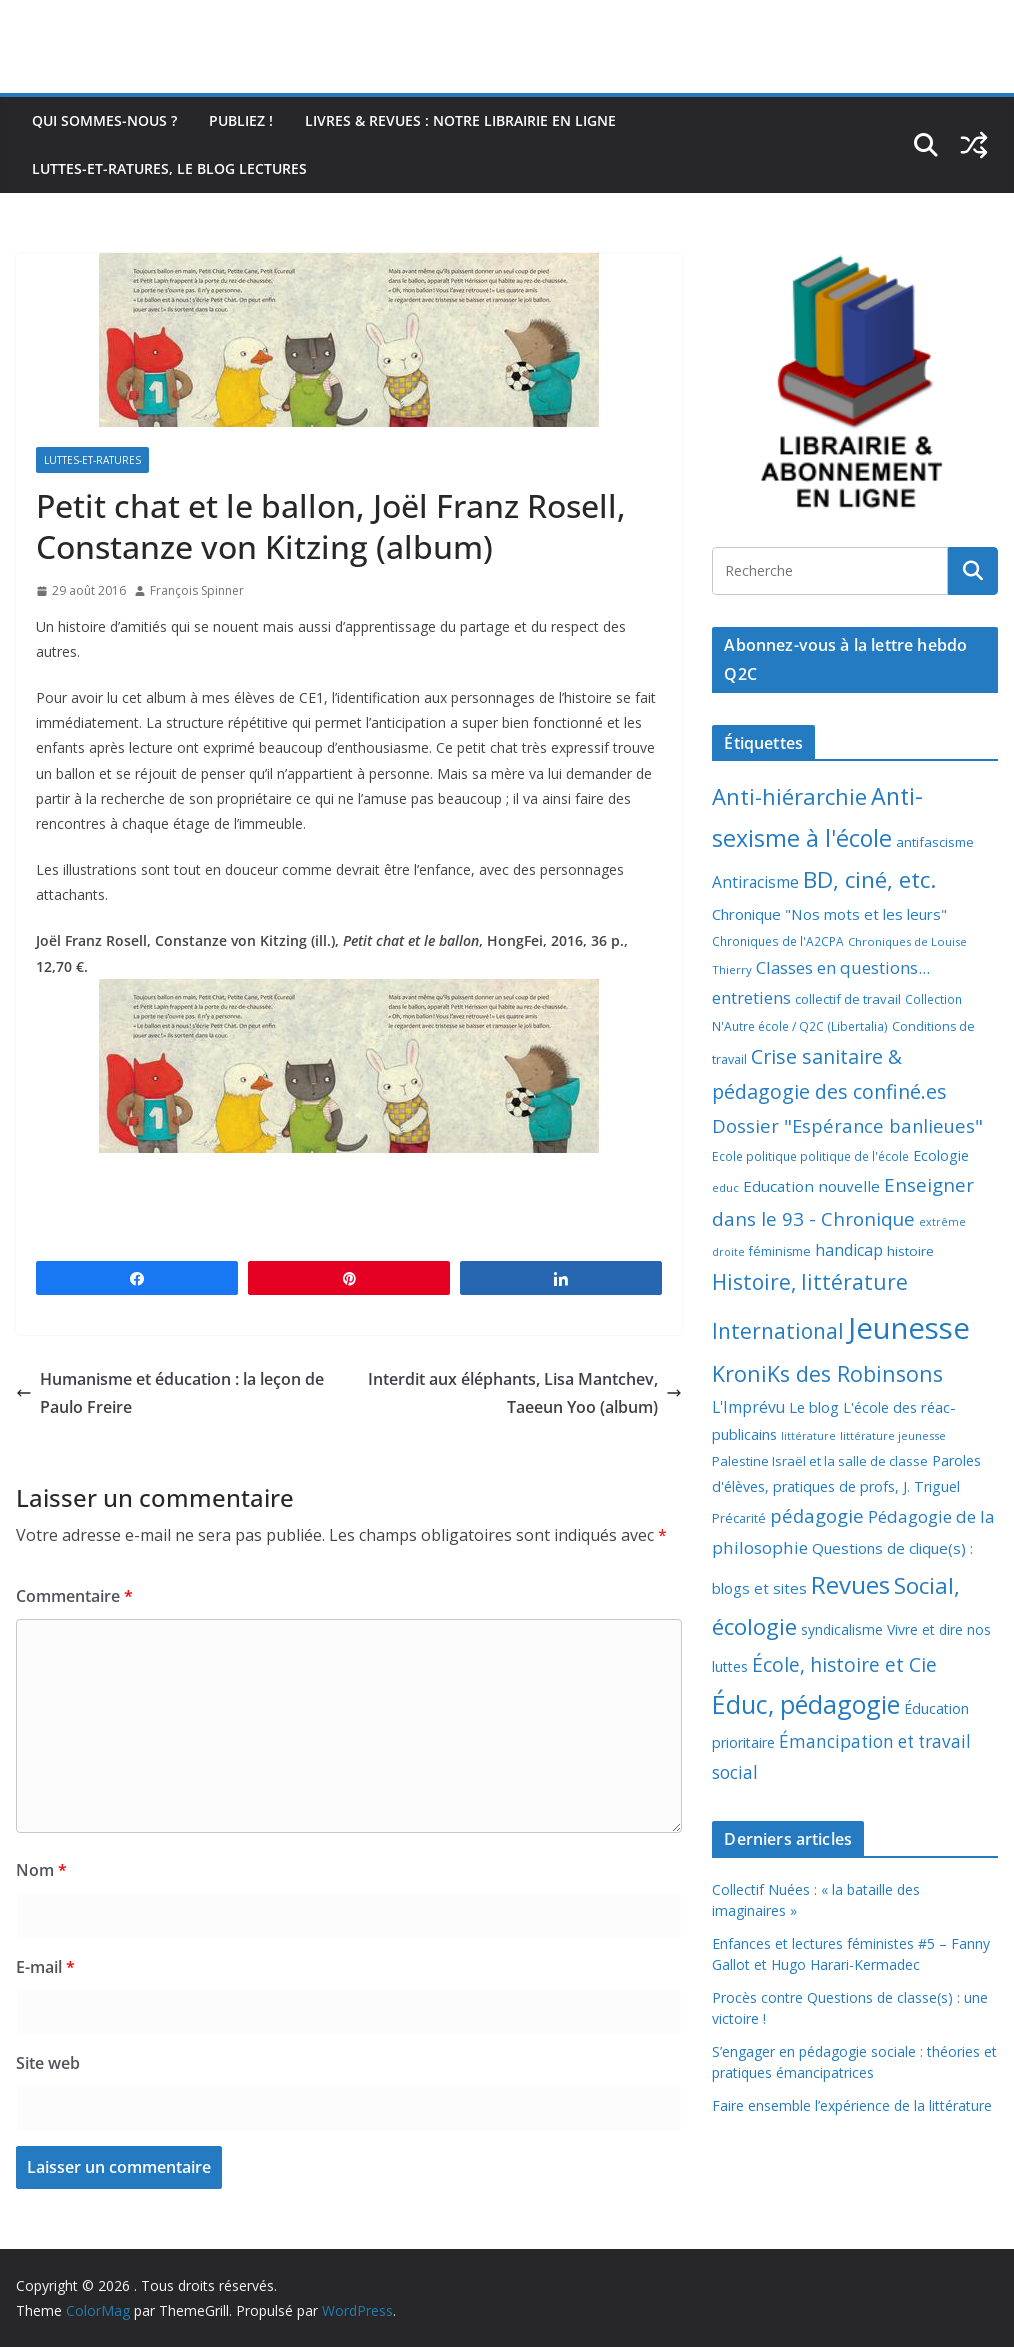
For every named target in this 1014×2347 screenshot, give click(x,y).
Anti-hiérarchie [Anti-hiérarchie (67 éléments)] (789, 796)
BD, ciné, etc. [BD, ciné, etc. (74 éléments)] (870, 879)
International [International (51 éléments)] (778, 1331)
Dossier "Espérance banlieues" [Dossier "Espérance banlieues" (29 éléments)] (847, 1125)
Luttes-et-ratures (92, 460)
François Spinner (197, 590)
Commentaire (74, 1596)
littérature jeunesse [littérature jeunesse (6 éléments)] (893, 1435)
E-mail (45, 1967)
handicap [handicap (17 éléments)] (849, 1250)
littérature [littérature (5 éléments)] (808, 1436)
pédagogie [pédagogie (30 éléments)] (817, 1515)
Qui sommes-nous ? (104, 120)
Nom (41, 1870)
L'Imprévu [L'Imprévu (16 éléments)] (748, 1407)
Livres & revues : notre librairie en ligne (460, 120)
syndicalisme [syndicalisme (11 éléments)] (842, 1629)
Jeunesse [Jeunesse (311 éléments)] (909, 1328)
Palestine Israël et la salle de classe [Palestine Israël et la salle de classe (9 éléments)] (820, 1461)
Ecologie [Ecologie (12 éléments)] (941, 1155)
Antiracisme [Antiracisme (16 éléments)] (755, 882)
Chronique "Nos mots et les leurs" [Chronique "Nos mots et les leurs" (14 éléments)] (829, 914)
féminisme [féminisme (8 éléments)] (780, 1251)
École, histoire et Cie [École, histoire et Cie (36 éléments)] (844, 1664)
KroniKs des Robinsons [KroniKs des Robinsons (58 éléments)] (827, 1373)
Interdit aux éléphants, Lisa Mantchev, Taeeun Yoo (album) (525, 1393)
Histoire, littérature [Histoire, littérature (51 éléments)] (810, 1282)
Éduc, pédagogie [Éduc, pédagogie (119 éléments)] (806, 1704)
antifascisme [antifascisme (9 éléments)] (935, 842)
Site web (48, 2063)
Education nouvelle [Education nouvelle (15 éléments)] (811, 1186)
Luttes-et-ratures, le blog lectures (169, 168)
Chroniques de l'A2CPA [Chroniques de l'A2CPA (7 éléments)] (778, 941)
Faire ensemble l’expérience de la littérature (852, 2105)
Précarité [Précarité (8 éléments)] (739, 1518)
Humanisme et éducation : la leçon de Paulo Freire (170, 1393)
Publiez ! (241, 120)
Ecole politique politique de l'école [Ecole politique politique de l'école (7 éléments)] (810, 1156)
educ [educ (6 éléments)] (725, 1187)
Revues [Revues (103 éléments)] (850, 1584)
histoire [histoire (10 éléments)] (910, 1251)
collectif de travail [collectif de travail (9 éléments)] (848, 999)
